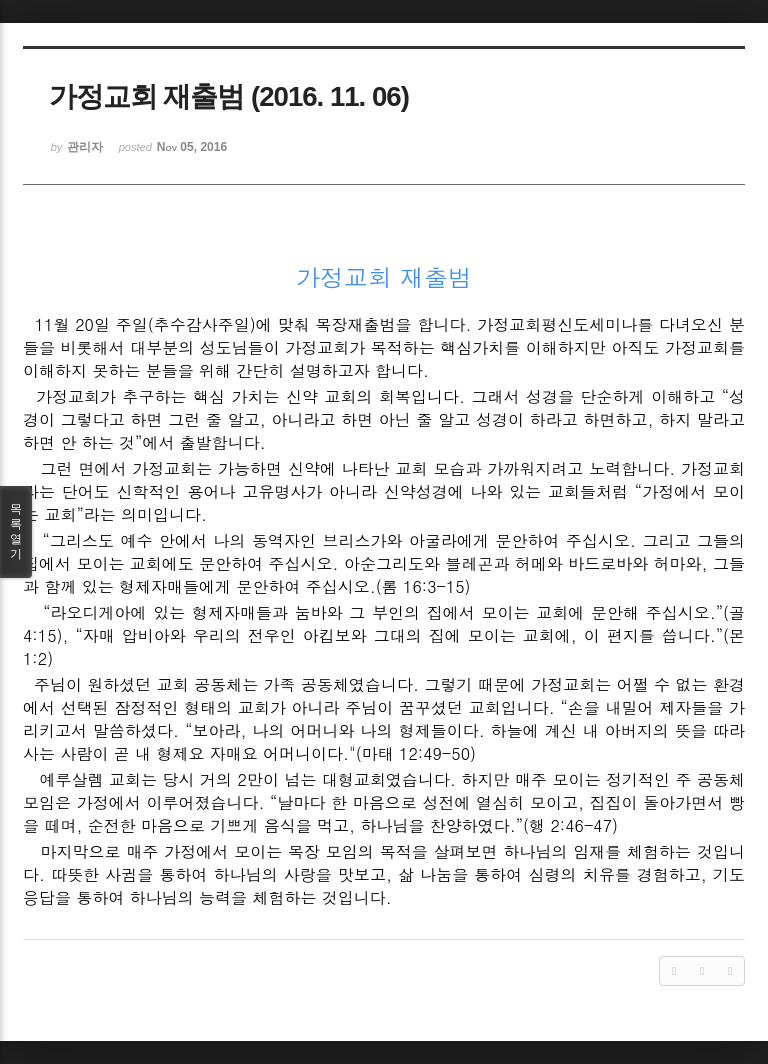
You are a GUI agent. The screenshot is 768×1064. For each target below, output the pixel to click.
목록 (16, 532)
